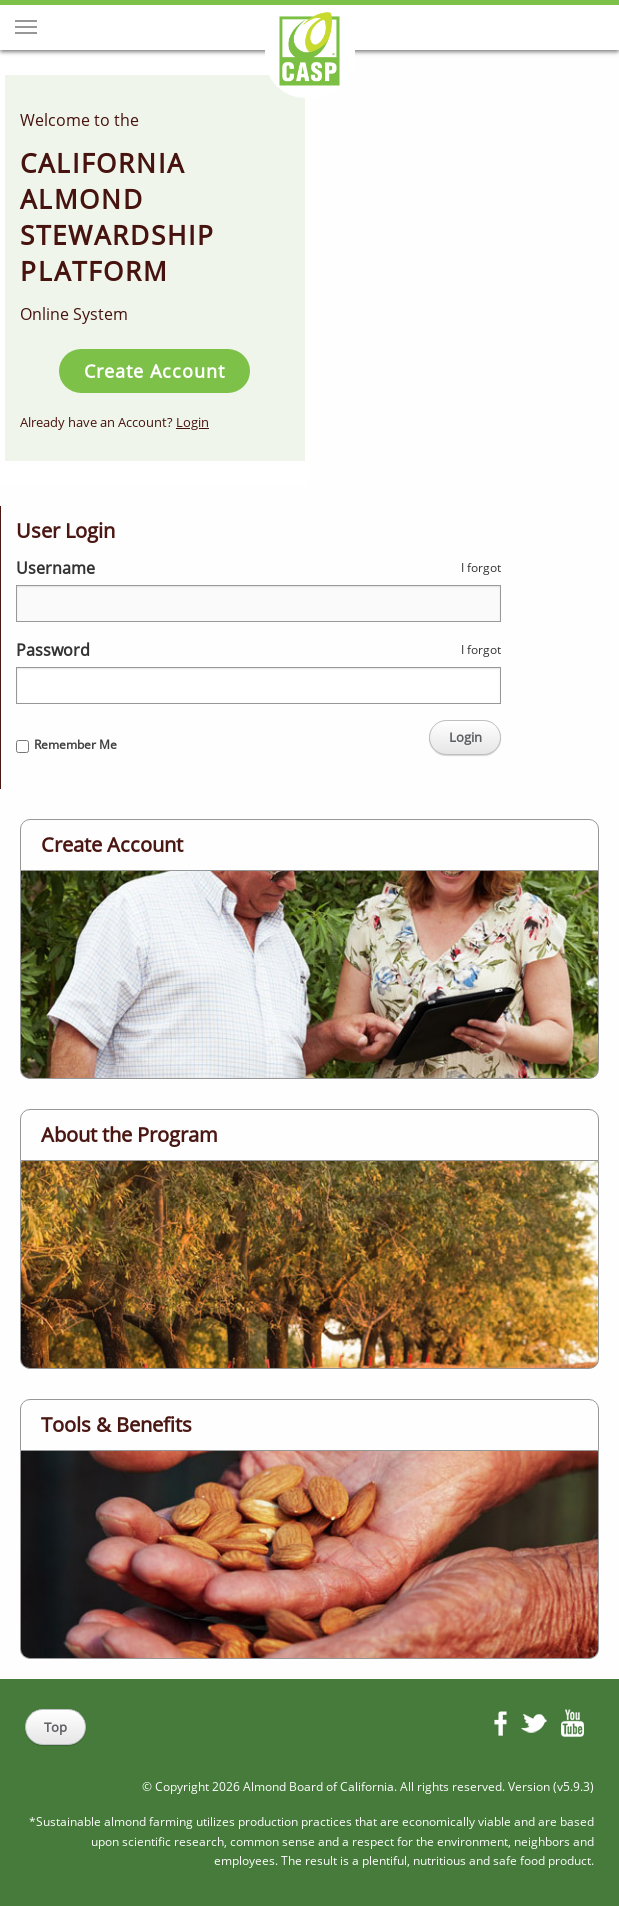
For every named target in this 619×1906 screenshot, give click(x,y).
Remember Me (75, 744)
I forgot (481, 567)
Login (192, 422)
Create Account (154, 371)
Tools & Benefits (116, 1424)
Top (55, 1727)
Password (53, 650)
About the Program (129, 1134)
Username (55, 568)
